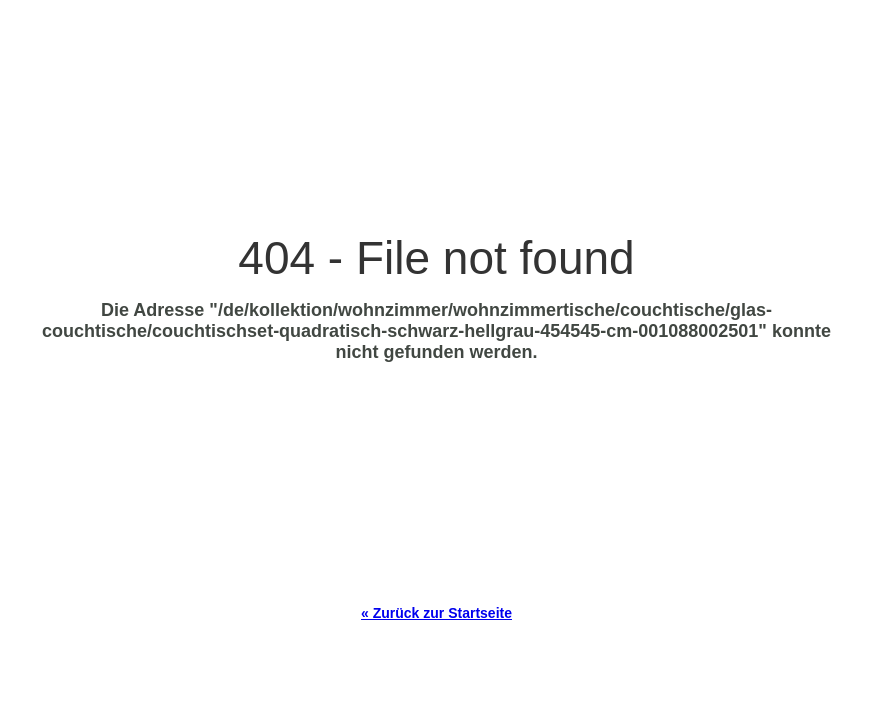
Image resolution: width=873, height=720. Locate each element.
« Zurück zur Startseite (436, 613)
